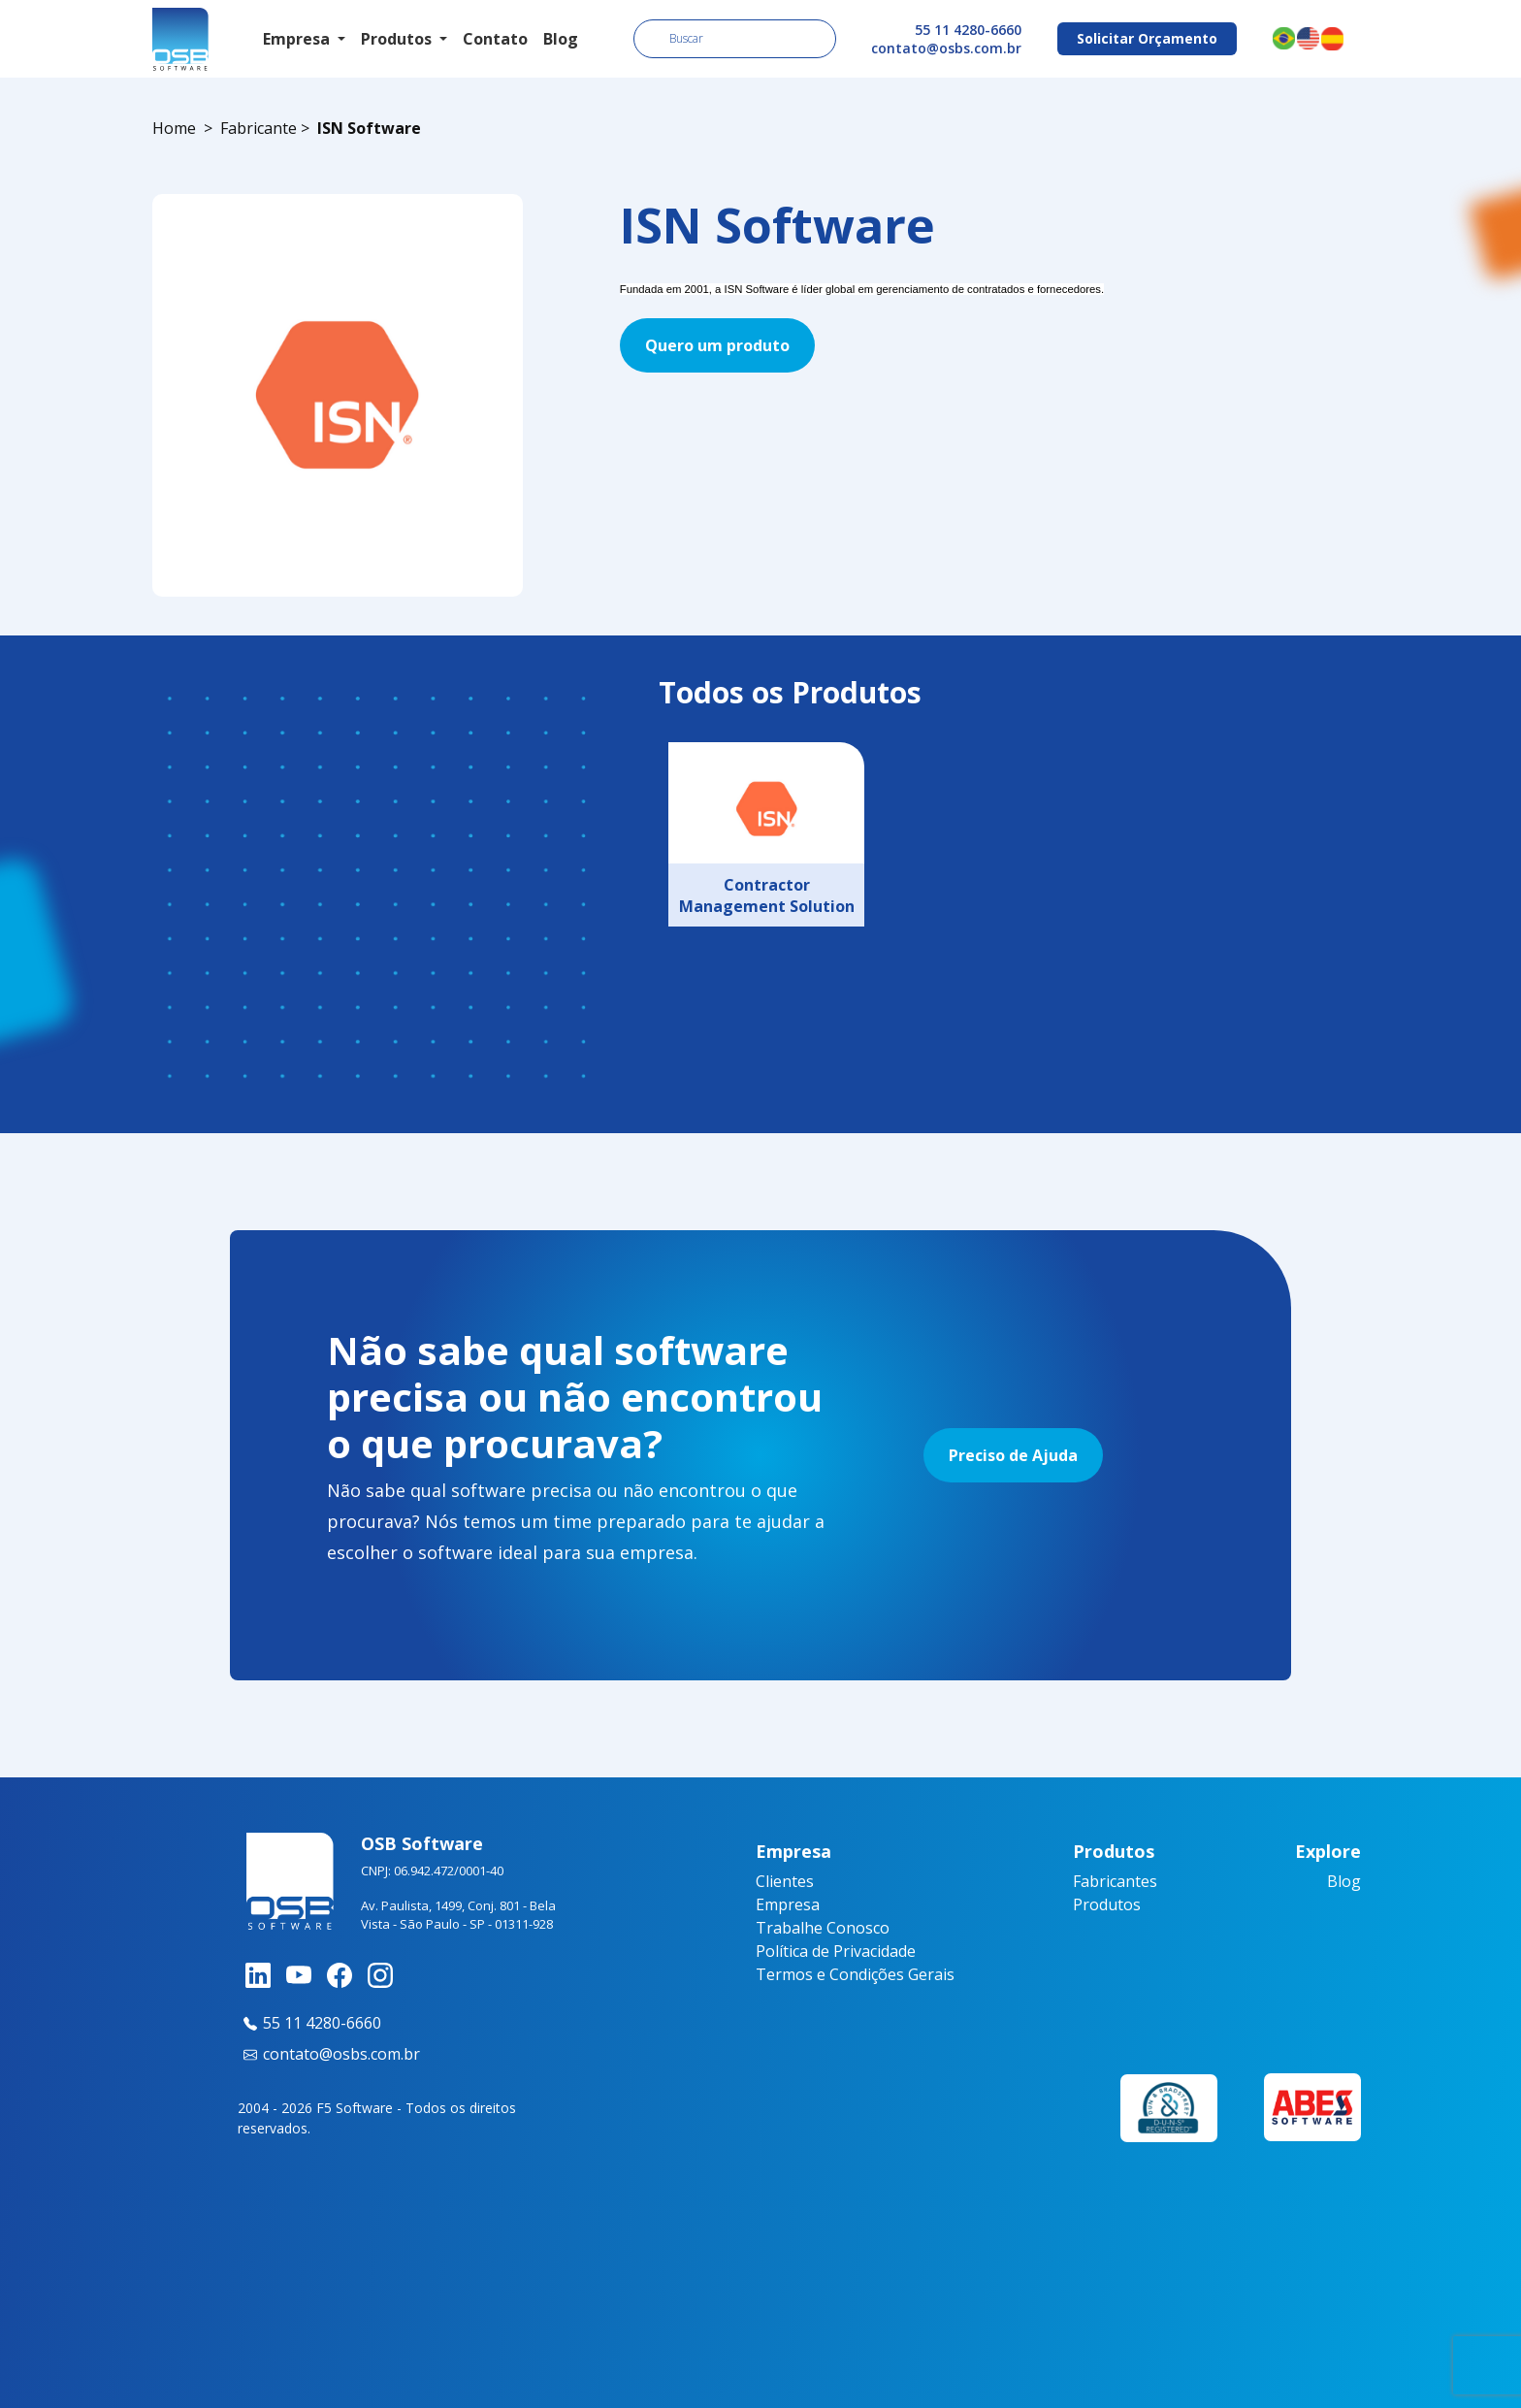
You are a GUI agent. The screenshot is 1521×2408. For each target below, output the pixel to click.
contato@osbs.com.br (946, 48)
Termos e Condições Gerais (855, 1974)
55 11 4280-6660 (968, 29)
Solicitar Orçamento (1147, 38)
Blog (560, 38)
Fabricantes (1115, 1881)
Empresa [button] (298, 38)
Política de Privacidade (836, 1951)
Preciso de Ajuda (1013, 1455)
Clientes (785, 1881)
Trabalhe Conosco (823, 1927)
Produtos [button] (398, 38)
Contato (495, 38)
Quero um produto (717, 345)
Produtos (1107, 1904)
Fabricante (258, 128)
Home (174, 128)
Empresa (788, 1904)
